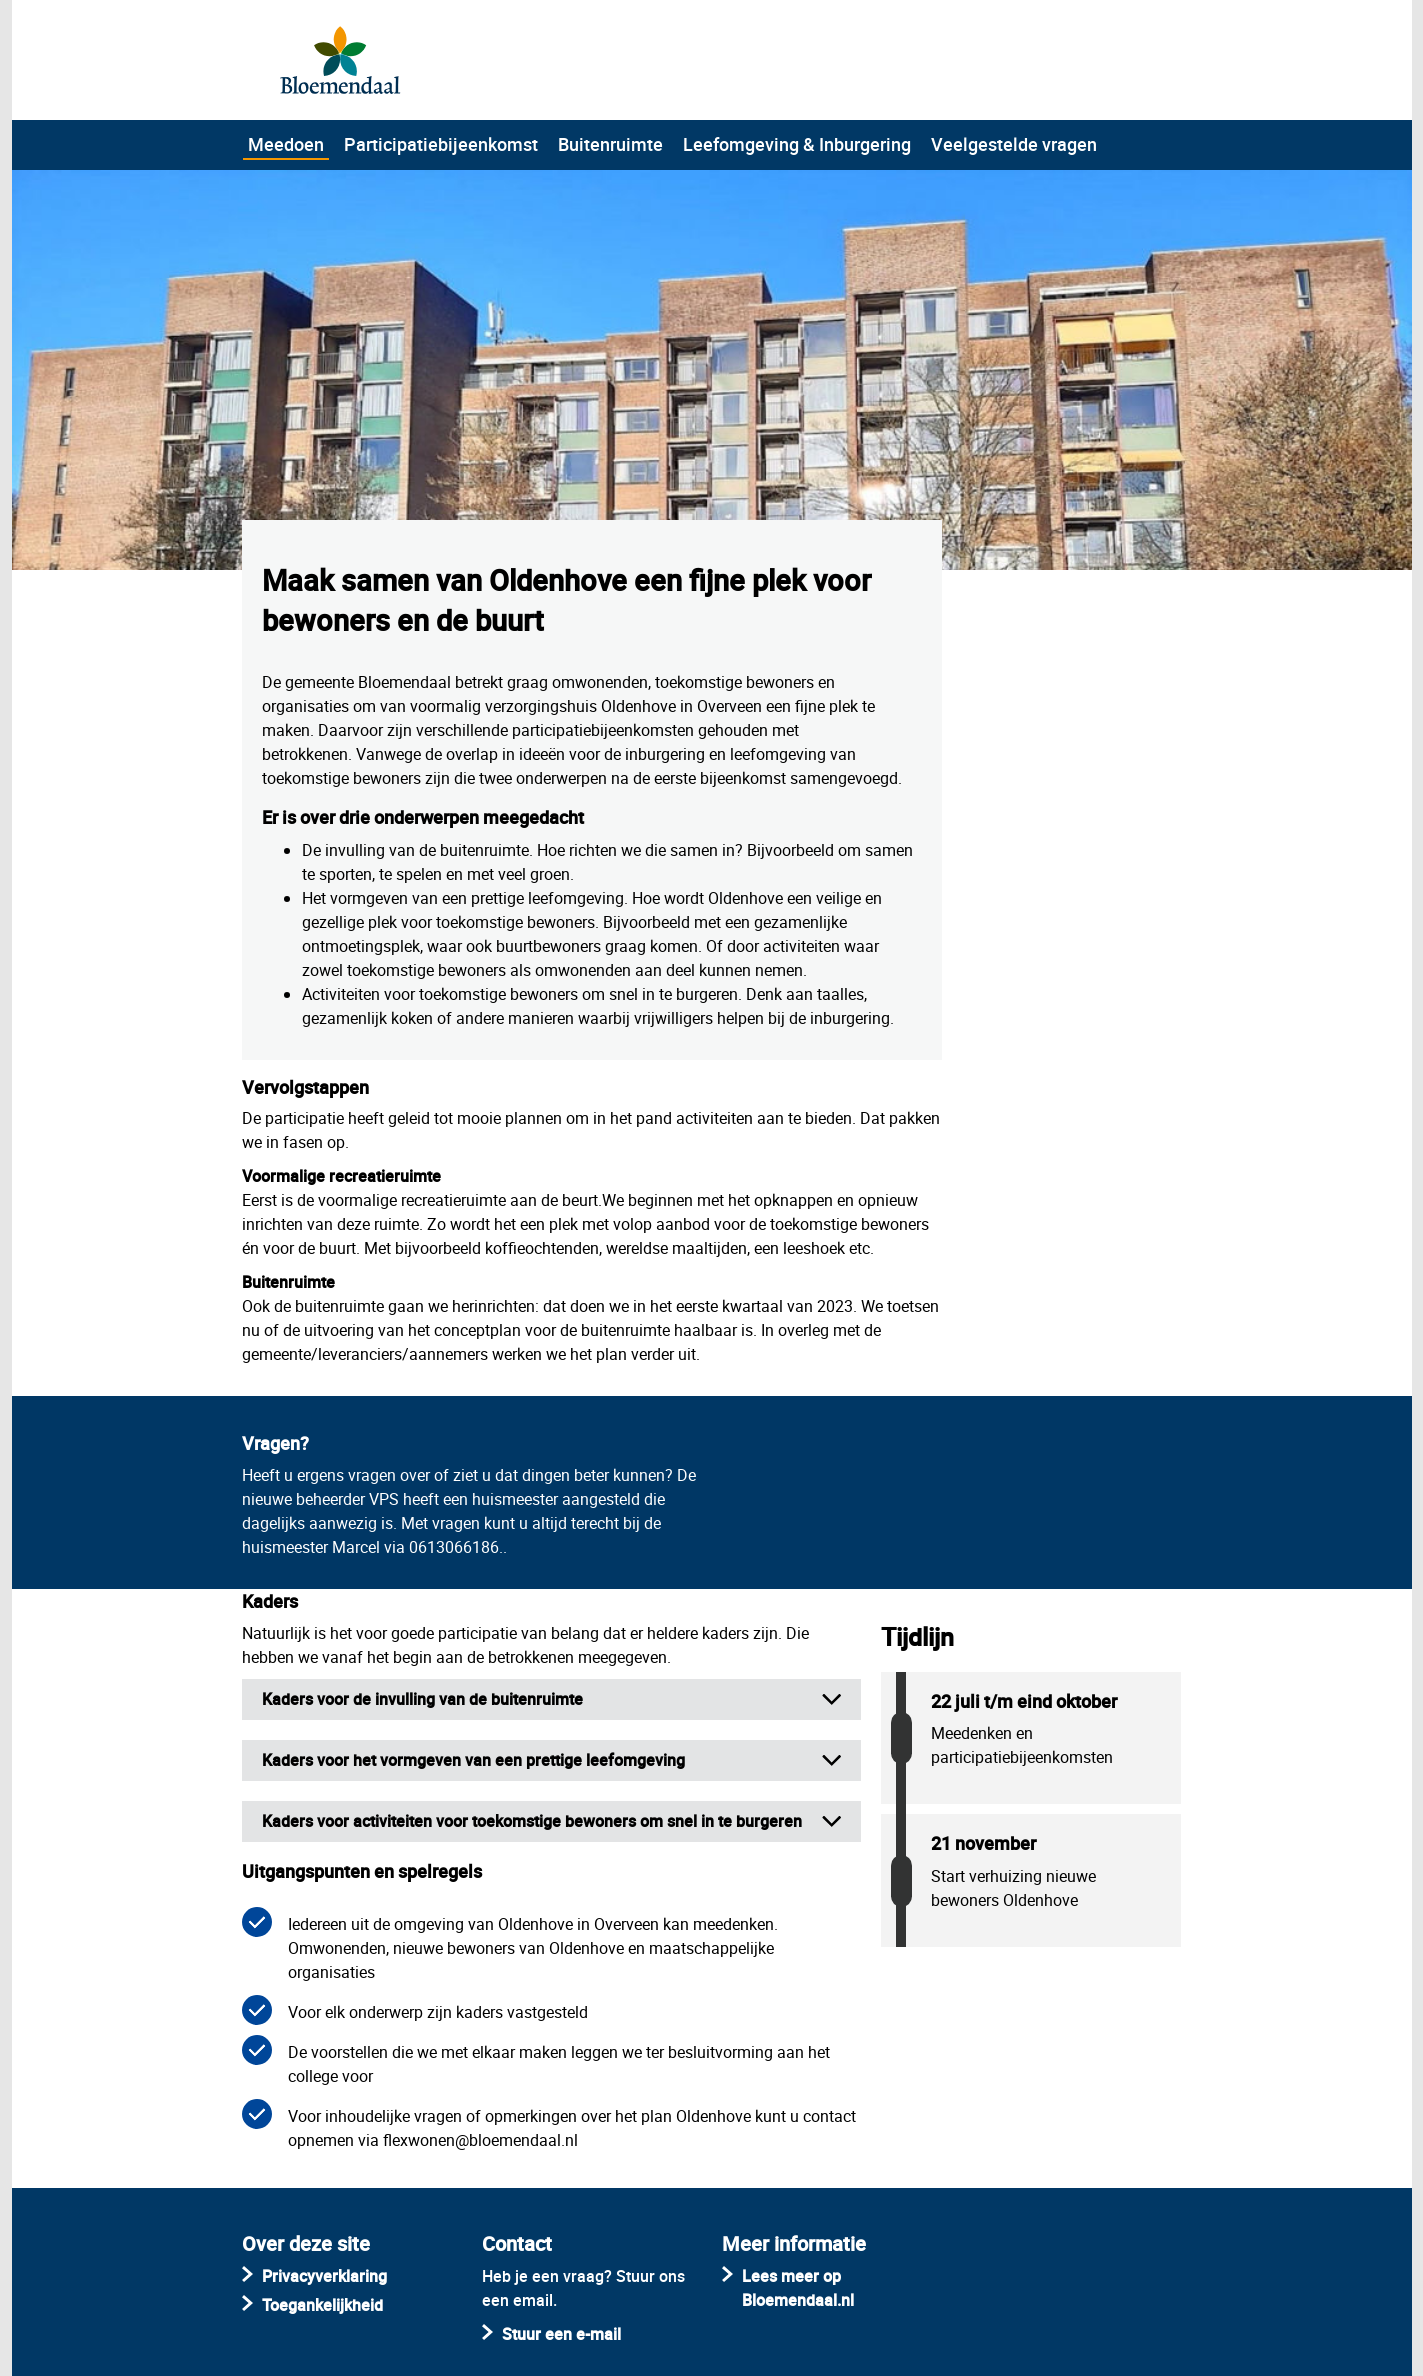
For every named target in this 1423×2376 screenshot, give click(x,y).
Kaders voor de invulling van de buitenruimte (422, 1699)
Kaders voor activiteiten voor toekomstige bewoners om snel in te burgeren (532, 1821)
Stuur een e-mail (561, 2334)
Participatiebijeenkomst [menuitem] (441, 144)
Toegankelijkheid (322, 2305)
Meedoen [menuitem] (286, 144)
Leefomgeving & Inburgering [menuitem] (797, 144)
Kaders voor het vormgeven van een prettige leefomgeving (473, 1760)
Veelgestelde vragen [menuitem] (1014, 144)
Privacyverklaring (324, 2276)
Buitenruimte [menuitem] (610, 144)
